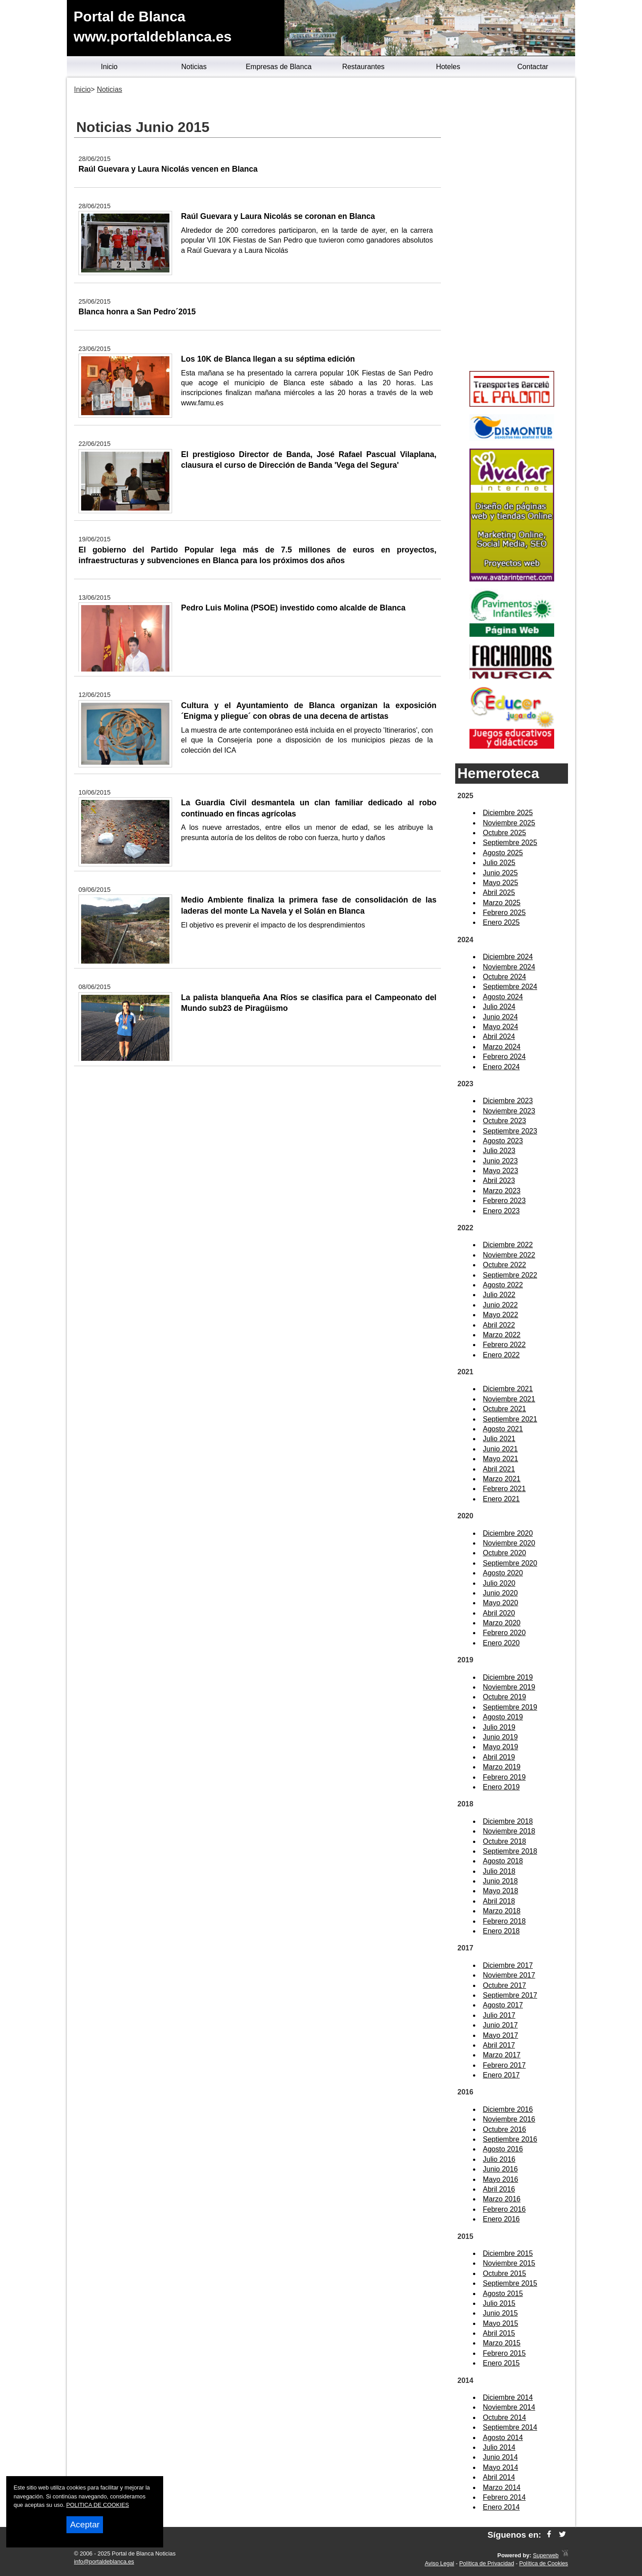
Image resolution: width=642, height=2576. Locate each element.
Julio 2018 (499, 1871)
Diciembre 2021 (508, 1389)
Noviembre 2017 (509, 1975)
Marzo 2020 (502, 1623)
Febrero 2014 (504, 2497)
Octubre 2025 (504, 833)
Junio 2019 (500, 1737)
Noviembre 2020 (509, 1543)
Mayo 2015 (500, 2323)
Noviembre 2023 (509, 1111)
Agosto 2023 (503, 1141)
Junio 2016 (500, 2169)
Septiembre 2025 (510, 842)
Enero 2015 (501, 2363)
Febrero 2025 (504, 912)
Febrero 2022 (504, 1344)
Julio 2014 (499, 2447)
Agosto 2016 (503, 2149)
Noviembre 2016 (509, 2119)
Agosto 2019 (503, 1717)
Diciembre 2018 (508, 1821)
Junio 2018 (500, 1881)
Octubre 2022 (504, 1265)
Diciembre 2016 (508, 2109)
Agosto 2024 (503, 997)
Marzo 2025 (502, 903)
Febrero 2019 (504, 1777)
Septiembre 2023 (510, 1131)
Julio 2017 (499, 2015)
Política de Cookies (543, 2563)
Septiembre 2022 (510, 1275)
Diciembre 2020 (508, 1533)
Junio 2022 (500, 1305)
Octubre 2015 (504, 2273)
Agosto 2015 (503, 2293)
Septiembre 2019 (510, 1707)
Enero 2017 (501, 2075)
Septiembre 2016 (510, 2139)
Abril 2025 (499, 892)
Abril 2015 (499, 2333)
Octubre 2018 (504, 1841)
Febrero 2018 (504, 1921)
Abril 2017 (499, 2045)
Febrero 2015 (504, 2353)
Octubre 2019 (504, 1697)
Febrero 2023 (504, 1200)
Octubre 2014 (504, 2417)
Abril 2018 (499, 1901)
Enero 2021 (501, 1499)
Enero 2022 (501, 1355)
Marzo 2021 (502, 1479)
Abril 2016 (499, 2189)
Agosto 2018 (503, 1861)
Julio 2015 (499, 2303)
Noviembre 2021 (509, 1399)
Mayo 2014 (500, 2467)
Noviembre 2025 (509, 823)
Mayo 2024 (500, 1026)
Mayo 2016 (500, 2179)
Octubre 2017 (504, 1985)
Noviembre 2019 (509, 1687)
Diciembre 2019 (508, 1677)
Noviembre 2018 (509, 1831)
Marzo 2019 (502, 1767)
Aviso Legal (439, 2563)
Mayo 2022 (500, 1315)
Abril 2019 (499, 1757)
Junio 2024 (500, 1017)
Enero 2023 (501, 1211)
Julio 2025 (499, 862)
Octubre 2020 (504, 1553)
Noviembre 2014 (509, 2407)
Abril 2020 (499, 1613)
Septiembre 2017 (510, 1995)
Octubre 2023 (504, 1121)
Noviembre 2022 (509, 1255)
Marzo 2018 (502, 1911)
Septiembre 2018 (510, 1851)
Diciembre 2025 (508, 812)
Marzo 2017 (502, 2055)
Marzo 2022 (502, 1335)
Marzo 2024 (502, 1047)
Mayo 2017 (500, 2035)
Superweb (546, 2555)
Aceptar (84, 2524)
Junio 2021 (500, 1449)
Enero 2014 (501, 2507)
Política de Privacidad (486, 2563)
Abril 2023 (499, 1180)
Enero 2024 (501, 1067)
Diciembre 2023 (508, 1101)
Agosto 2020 (503, 1573)
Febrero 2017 (504, 2065)
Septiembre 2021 (510, 1419)
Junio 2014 (500, 2457)
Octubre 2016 (504, 2129)
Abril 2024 (499, 1036)
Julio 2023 (499, 1150)
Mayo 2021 (500, 1459)
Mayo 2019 (500, 1747)
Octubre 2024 (504, 977)
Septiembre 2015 (510, 2283)
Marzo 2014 (502, 2487)
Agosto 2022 (503, 1285)
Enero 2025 (501, 922)
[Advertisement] (511, 225)
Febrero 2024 (504, 1056)
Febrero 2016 (504, 2209)
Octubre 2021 (504, 1409)
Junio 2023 (500, 1161)
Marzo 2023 (502, 1191)
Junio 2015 (500, 2313)
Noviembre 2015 (509, 2263)
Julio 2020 (499, 1583)
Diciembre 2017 (508, 1965)
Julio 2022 (499, 1294)
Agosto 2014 (503, 2437)
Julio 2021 (499, 1439)
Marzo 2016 (502, 2199)
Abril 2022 (499, 1325)
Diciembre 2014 (508, 2397)
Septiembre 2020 (510, 1563)
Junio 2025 (500, 873)
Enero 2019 (501, 1787)
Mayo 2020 (500, 1603)
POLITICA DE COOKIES (97, 2505)
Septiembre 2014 (510, 2427)
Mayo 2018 (500, 1891)
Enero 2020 (501, 1643)
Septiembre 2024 (510, 986)
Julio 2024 (499, 1006)
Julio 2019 (499, 1727)
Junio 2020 (500, 1593)
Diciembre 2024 (508, 956)
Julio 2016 (499, 2159)
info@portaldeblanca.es (104, 2561)
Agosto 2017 (503, 2005)
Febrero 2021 (504, 1488)
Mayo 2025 (500, 882)
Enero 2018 (501, 1931)
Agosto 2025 (503, 853)
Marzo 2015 (502, 2343)
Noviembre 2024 (509, 967)
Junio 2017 (500, 2025)
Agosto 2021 (503, 1429)
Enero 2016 (501, 2219)
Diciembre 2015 (508, 2253)
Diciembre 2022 (508, 1245)
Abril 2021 (499, 1469)
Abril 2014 (499, 2477)
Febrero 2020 (504, 1632)
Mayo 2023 (500, 1171)
